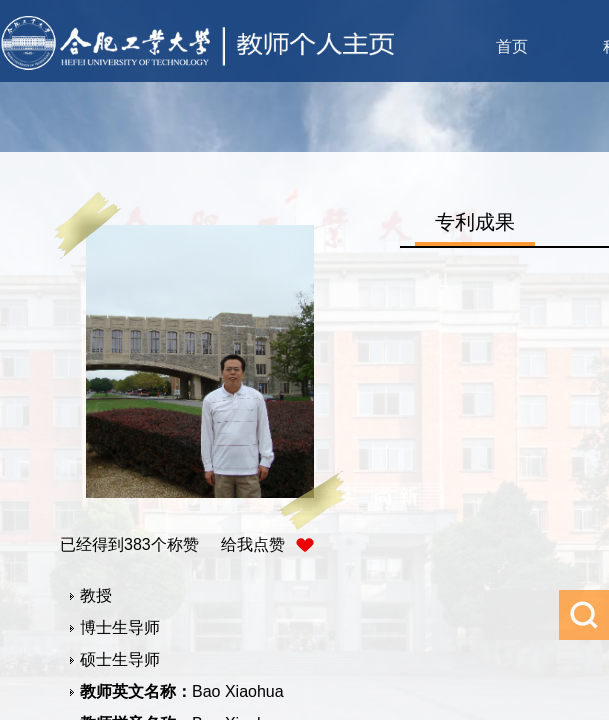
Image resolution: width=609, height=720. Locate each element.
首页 (512, 46)
